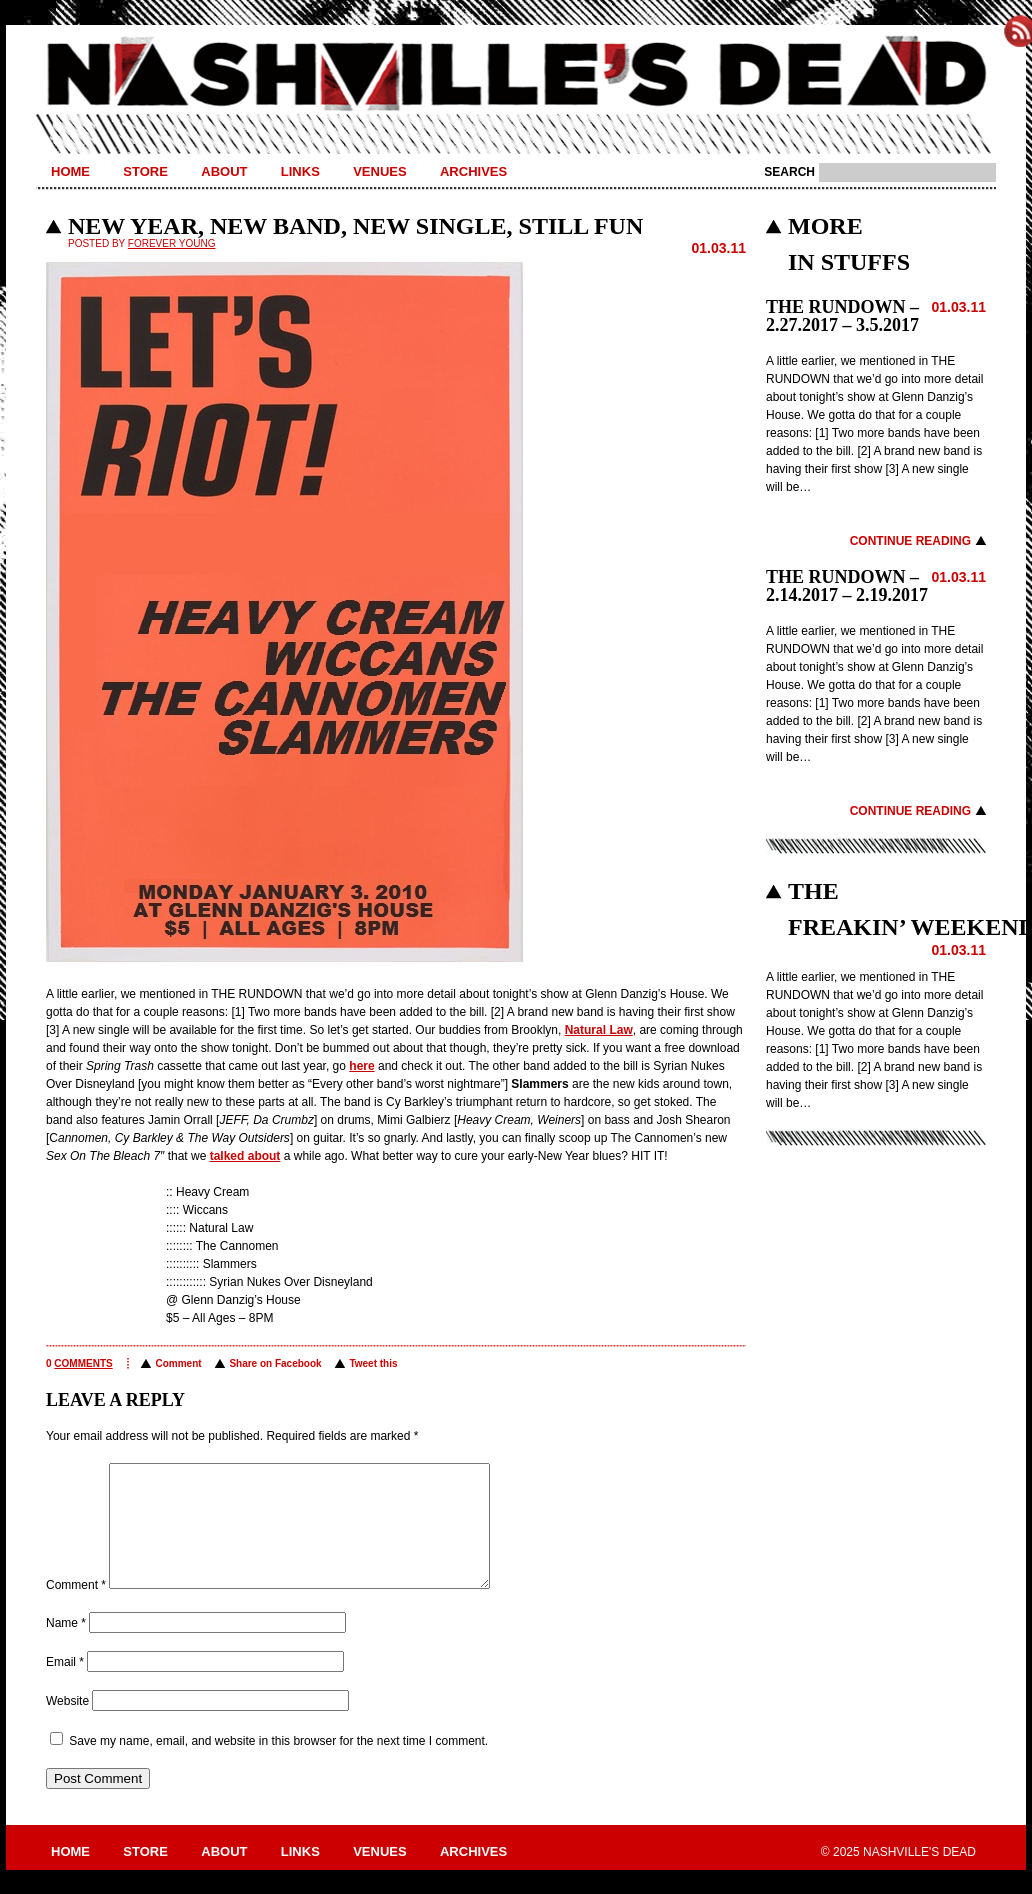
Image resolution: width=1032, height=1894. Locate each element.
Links (300, 171)
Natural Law (599, 1030)
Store (145, 171)
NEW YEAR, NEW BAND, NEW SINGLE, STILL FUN (355, 226)
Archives (473, 171)
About (224, 171)
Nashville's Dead (516, 75)
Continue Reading (910, 541)
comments (83, 1363)
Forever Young (172, 243)
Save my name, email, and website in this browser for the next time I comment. (278, 1765)
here (361, 1066)
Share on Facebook (275, 1363)
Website (67, 1725)
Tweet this (373, 1363)
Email (65, 1686)
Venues (379, 171)
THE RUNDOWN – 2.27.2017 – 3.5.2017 (842, 316)
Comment (178, 1363)
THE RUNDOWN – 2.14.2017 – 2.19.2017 (847, 586)
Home (70, 171)
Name (66, 1647)
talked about (245, 1156)
